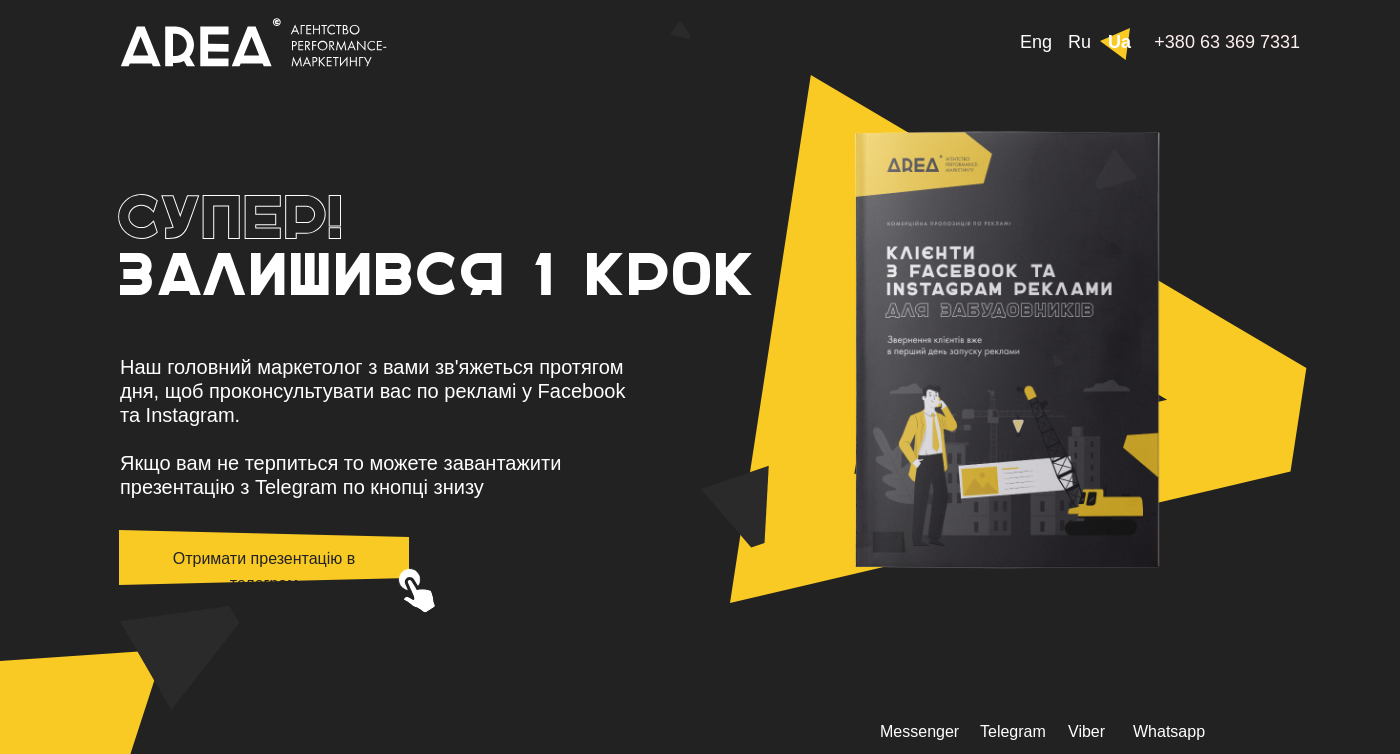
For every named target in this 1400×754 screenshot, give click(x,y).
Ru (1079, 42)
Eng (1036, 42)
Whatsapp (1169, 731)
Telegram (1013, 731)
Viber (1086, 731)
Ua (1119, 42)
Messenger (919, 731)
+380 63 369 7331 (1227, 42)
